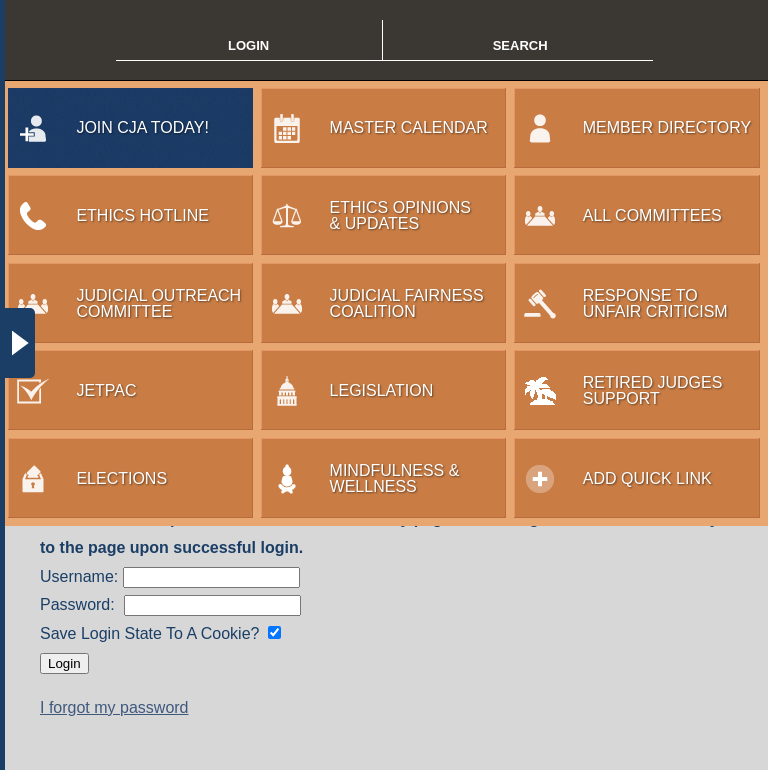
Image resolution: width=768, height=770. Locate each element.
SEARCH (520, 45)
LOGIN (248, 45)
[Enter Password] (212, 605)
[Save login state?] (274, 632)
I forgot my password (114, 707)
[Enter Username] (211, 577)
